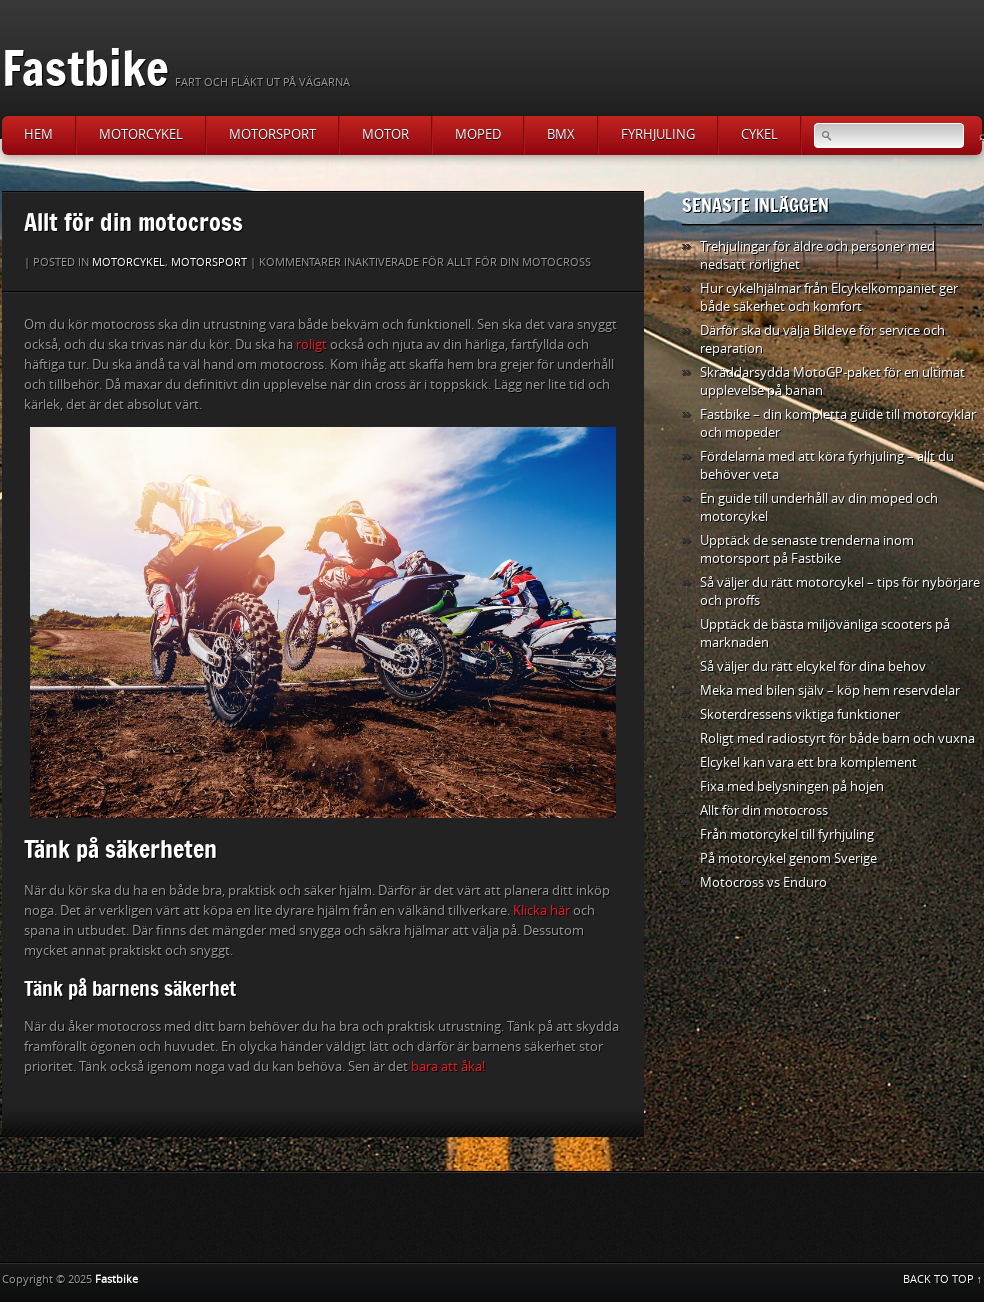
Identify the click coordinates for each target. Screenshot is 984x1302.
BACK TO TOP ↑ (943, 1279)
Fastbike (85, 67)
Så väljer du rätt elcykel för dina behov (813, 666)
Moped (478, 134)
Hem (38, 134)
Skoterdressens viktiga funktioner (800, 714)
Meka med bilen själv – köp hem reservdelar (830, 690)
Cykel (759, 134)
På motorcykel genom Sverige (788, 858)
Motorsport (272, 134)
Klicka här (541, 910)
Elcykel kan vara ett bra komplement (808, 762)
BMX (561, 134)
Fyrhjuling (658, 134)
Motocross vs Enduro (763, 882)
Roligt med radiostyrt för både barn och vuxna (837, 738)
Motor (385, 134)
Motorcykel (141, 134)
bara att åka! (446, 1066)
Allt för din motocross (764, 810)
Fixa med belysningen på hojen (792, 786)
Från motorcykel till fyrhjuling (787, 834)
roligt (311, 344)
